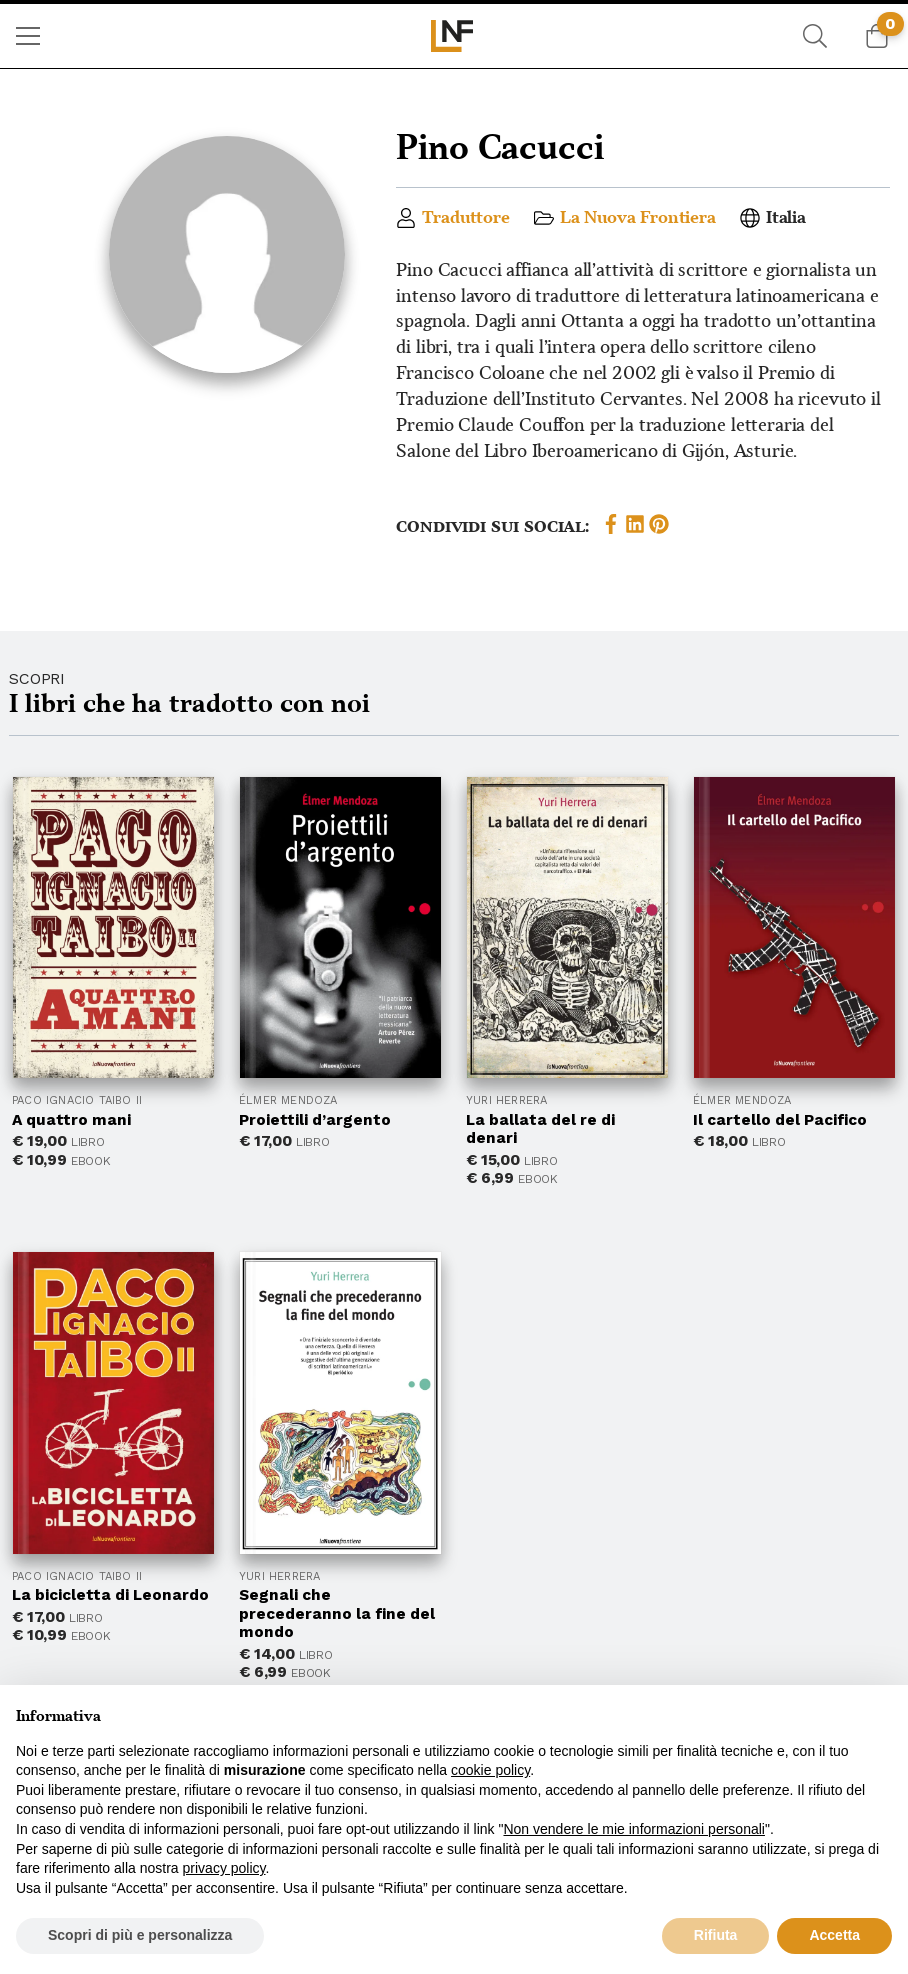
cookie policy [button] (490, 1770)
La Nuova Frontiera (638, 218)
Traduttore (465, 218)
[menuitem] (28, 36)
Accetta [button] (834, 1935)
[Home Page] (454, 36)
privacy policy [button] (224, 1868)
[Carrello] (877, 36)
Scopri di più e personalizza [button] (140, 1935)
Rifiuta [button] (716, 1935)
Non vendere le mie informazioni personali (633, 1829)
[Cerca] (815, 36)
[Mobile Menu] (28, 36)
